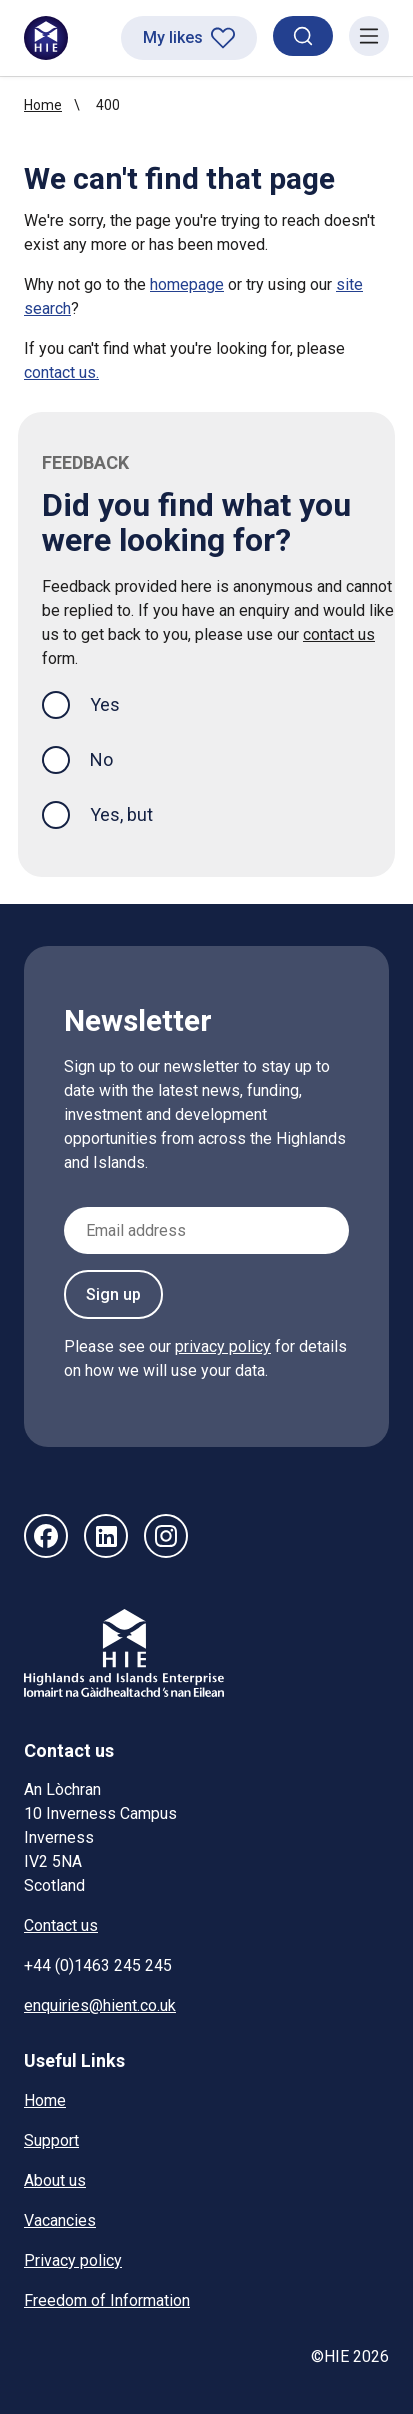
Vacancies (60, 2220)
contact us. (61, 372)
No (101, 759)
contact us (339, 634)
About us (55, 2180)
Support (51, 2140)
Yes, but (121, 814)
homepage (187, 284)
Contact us (61, 1925)
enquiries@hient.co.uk (100, 2005)
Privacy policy (73, 2260)
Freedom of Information (107, 2300)
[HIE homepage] (46, 38)
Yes (121, 702)
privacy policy (223, 1346)
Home (43, 105)
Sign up (113, 1294)
